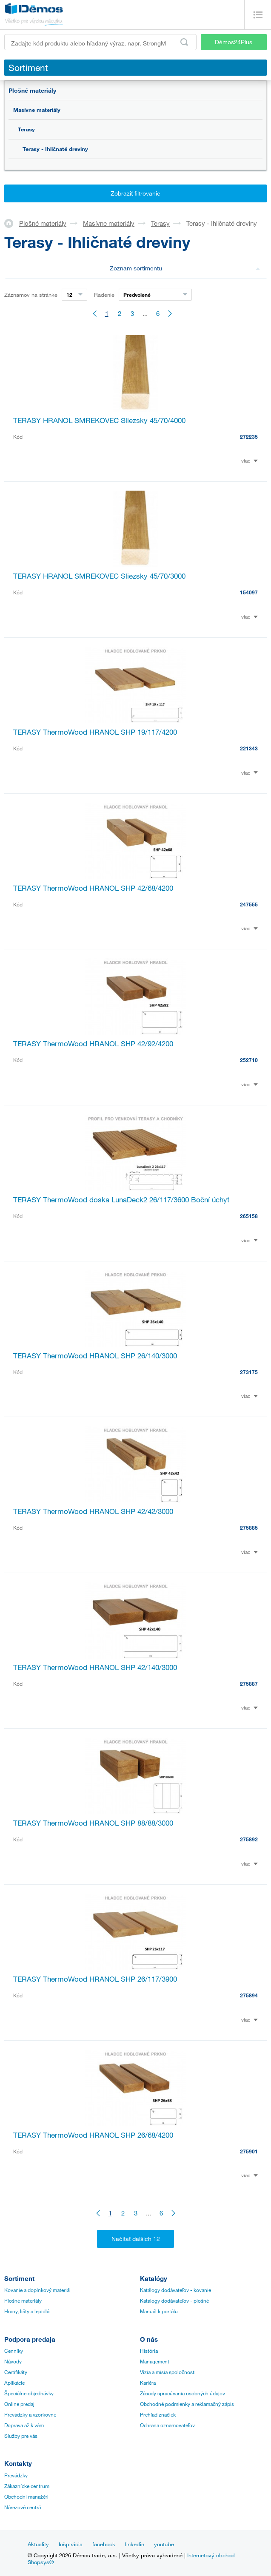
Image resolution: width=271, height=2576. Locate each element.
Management (154, 2361)
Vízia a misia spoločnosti (168, 2372)
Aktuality (38, 2544)
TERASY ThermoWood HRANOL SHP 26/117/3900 (95, 1978)
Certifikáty (15, 2372)
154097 (249, 592)
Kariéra (148, 2382)
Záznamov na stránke (30, 294)
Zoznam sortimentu (185, 268)
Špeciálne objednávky (29, 2393)
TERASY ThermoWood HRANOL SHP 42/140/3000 (95, 1667)
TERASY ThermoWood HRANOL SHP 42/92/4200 (93, 1043)
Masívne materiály (36, 109)
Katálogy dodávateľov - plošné (174, 2300)
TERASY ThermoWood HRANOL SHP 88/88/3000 (93, 1822)
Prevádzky (16, 2475)
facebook (103, 2544)
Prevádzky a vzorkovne (30, 2414)
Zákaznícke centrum (26, 2485)
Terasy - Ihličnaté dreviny (55, 148)
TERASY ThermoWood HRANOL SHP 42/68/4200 (93, 887)
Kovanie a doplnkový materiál (37, 2289)
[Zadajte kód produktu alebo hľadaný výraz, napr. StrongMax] (100, 42)
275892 (249, 1839)
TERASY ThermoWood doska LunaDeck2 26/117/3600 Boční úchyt (121, 1199)
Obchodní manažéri (26, 2496)
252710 (249, 1060)
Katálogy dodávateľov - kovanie (175, 2289)
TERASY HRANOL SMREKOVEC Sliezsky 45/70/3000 (99, 575)
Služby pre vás (20, 2435)
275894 (249, 1995)
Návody (13, 2361)
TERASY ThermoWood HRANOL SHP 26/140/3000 (95, 1355)
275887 (249, 1683)
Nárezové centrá (22, 2507)
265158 (249, 1216)
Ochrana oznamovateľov (167, 2425)
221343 (249, 748)
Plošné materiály (32, 90)
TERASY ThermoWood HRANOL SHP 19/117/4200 (95, 731)
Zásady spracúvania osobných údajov (182, 2393)
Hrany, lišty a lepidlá (26, 2311)
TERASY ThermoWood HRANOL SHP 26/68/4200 (93, 2134)
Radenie (104, 294)
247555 (249, 904)
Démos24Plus (233, 41)
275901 (249, 2151)
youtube (164, 2544)
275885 (249, 1527)
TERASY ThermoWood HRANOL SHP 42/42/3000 (93, 1511)
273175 (249, 1372)
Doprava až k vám (24, 2425)
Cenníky (13, 2350)
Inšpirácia (71, 2544)
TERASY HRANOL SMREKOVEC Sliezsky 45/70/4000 (99, 420)
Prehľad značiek (158, 2414)
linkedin (134, 2544)
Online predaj (19, 2403)
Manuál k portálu (159, 2311)
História (149, 2350)
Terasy (26, 129)
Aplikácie (14, 2382)
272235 (249, 436)
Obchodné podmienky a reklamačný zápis (187, 2403)
